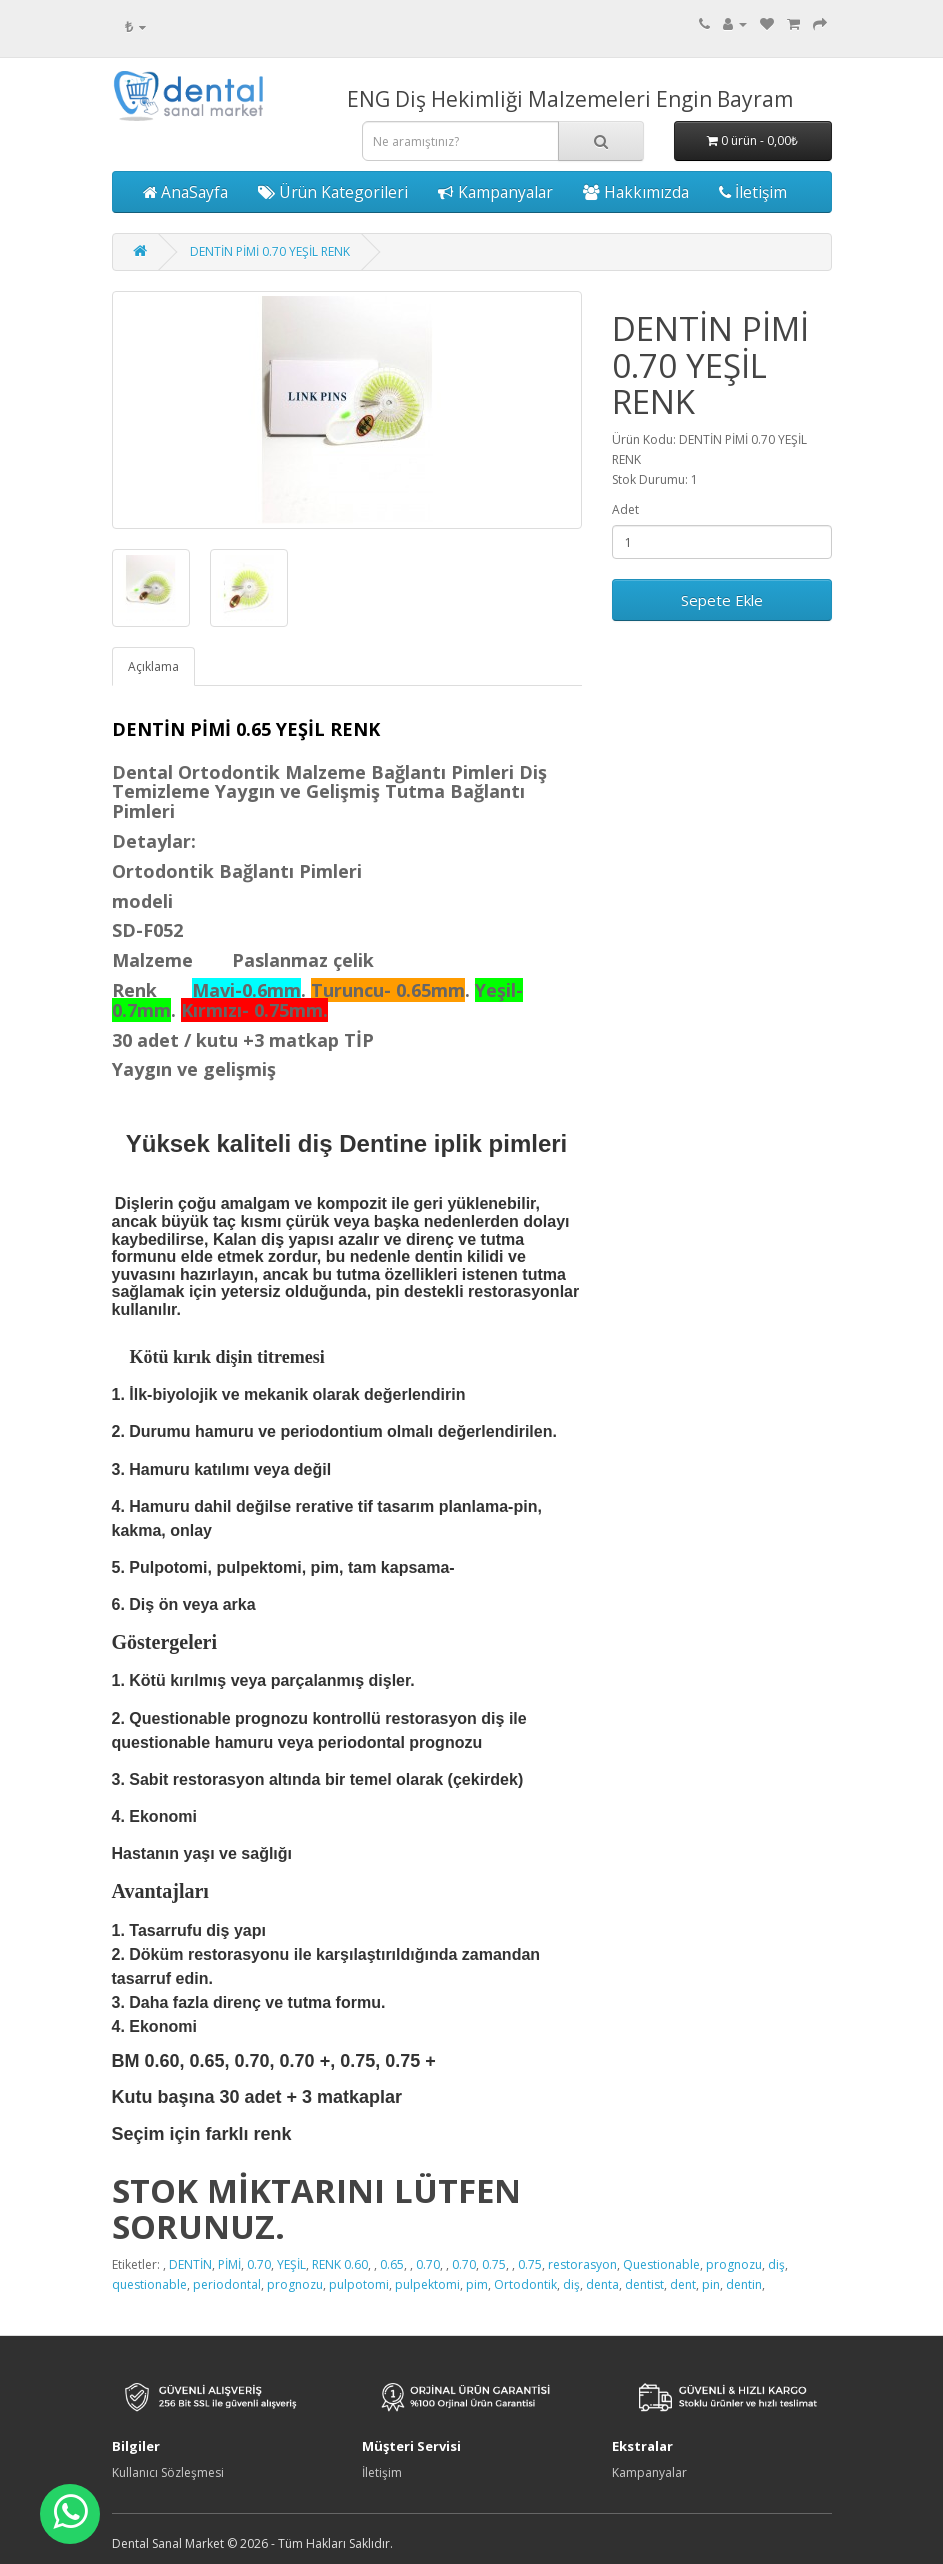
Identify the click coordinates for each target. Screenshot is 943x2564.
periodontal (227, 2284)
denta (602, 2284)
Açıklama (153, 666)
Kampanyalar (495, 192)
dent (683, 2284)
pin (711, 2284)
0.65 (392, 2264)
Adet (625, 509)
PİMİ (229, 2264)
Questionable (661, 2264)
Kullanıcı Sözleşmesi (168, 2472)
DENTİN (190, 2264)
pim (477, 2284)
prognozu (734, 2264)
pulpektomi (427, 2284)
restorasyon (582, 2264)
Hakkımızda (636, 192)
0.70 (259, 2264)
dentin (744, 2284)
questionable (149, 2284)
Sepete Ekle (722, 600)
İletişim (753, 192)
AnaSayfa (185, 192)
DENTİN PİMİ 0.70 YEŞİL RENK (270, 251)
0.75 (494, 2264)
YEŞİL (291, 2264)
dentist (644, 2284)
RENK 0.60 (340, 2264)
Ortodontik (525, 2284)
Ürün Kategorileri (333, 192)
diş (776, 2264)
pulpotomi (359, 2284)
